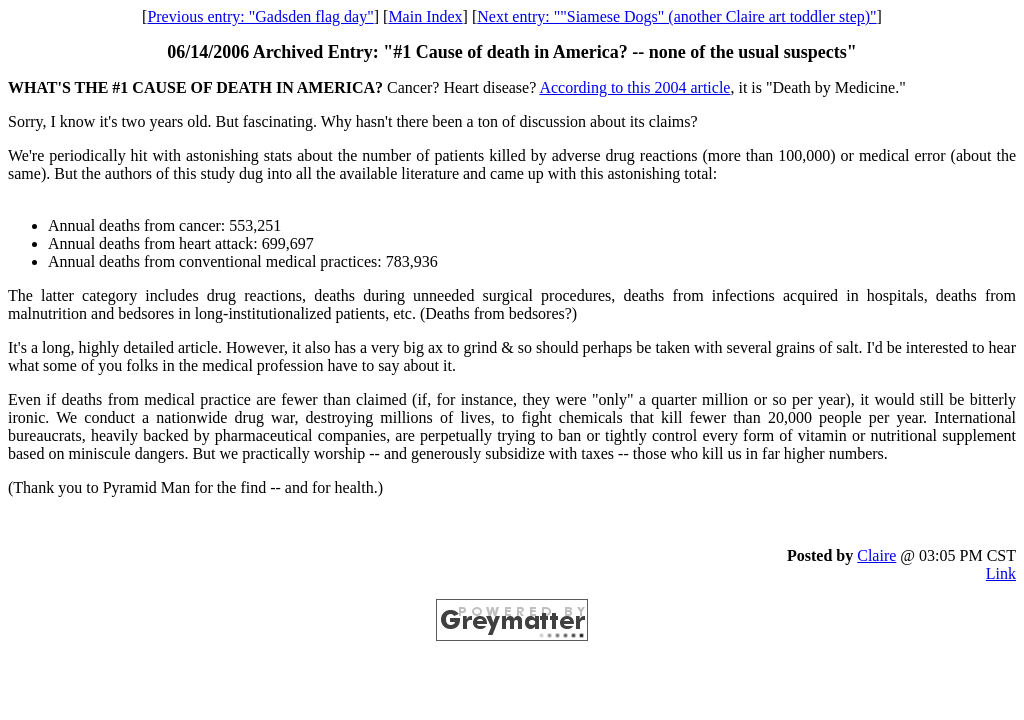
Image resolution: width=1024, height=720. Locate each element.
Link (1001, 573)
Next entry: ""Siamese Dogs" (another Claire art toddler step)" (676, 16)
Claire (876, 555)
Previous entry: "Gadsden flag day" (260, 16)
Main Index (425, 16)
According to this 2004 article (634, 87)
